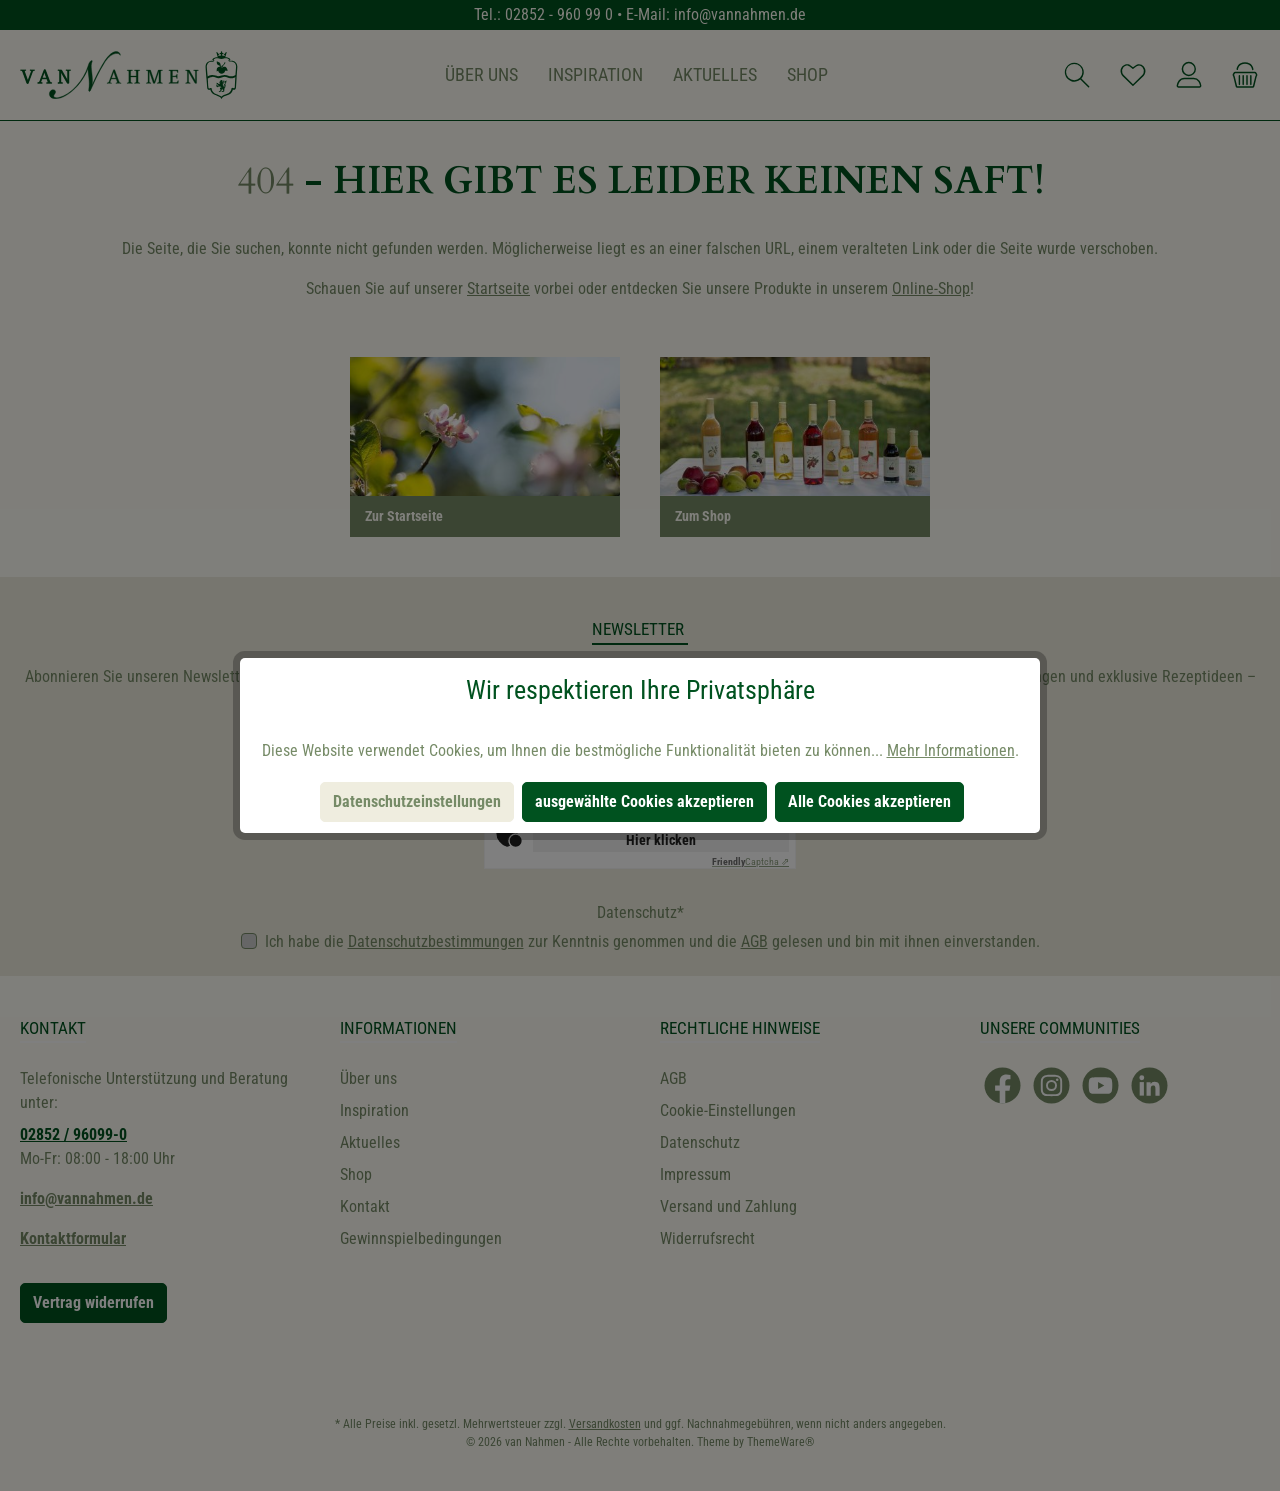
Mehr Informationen (951, 750)
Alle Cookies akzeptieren (869, 801)
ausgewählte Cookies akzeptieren (644, 801)
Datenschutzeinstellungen (417, 801)
